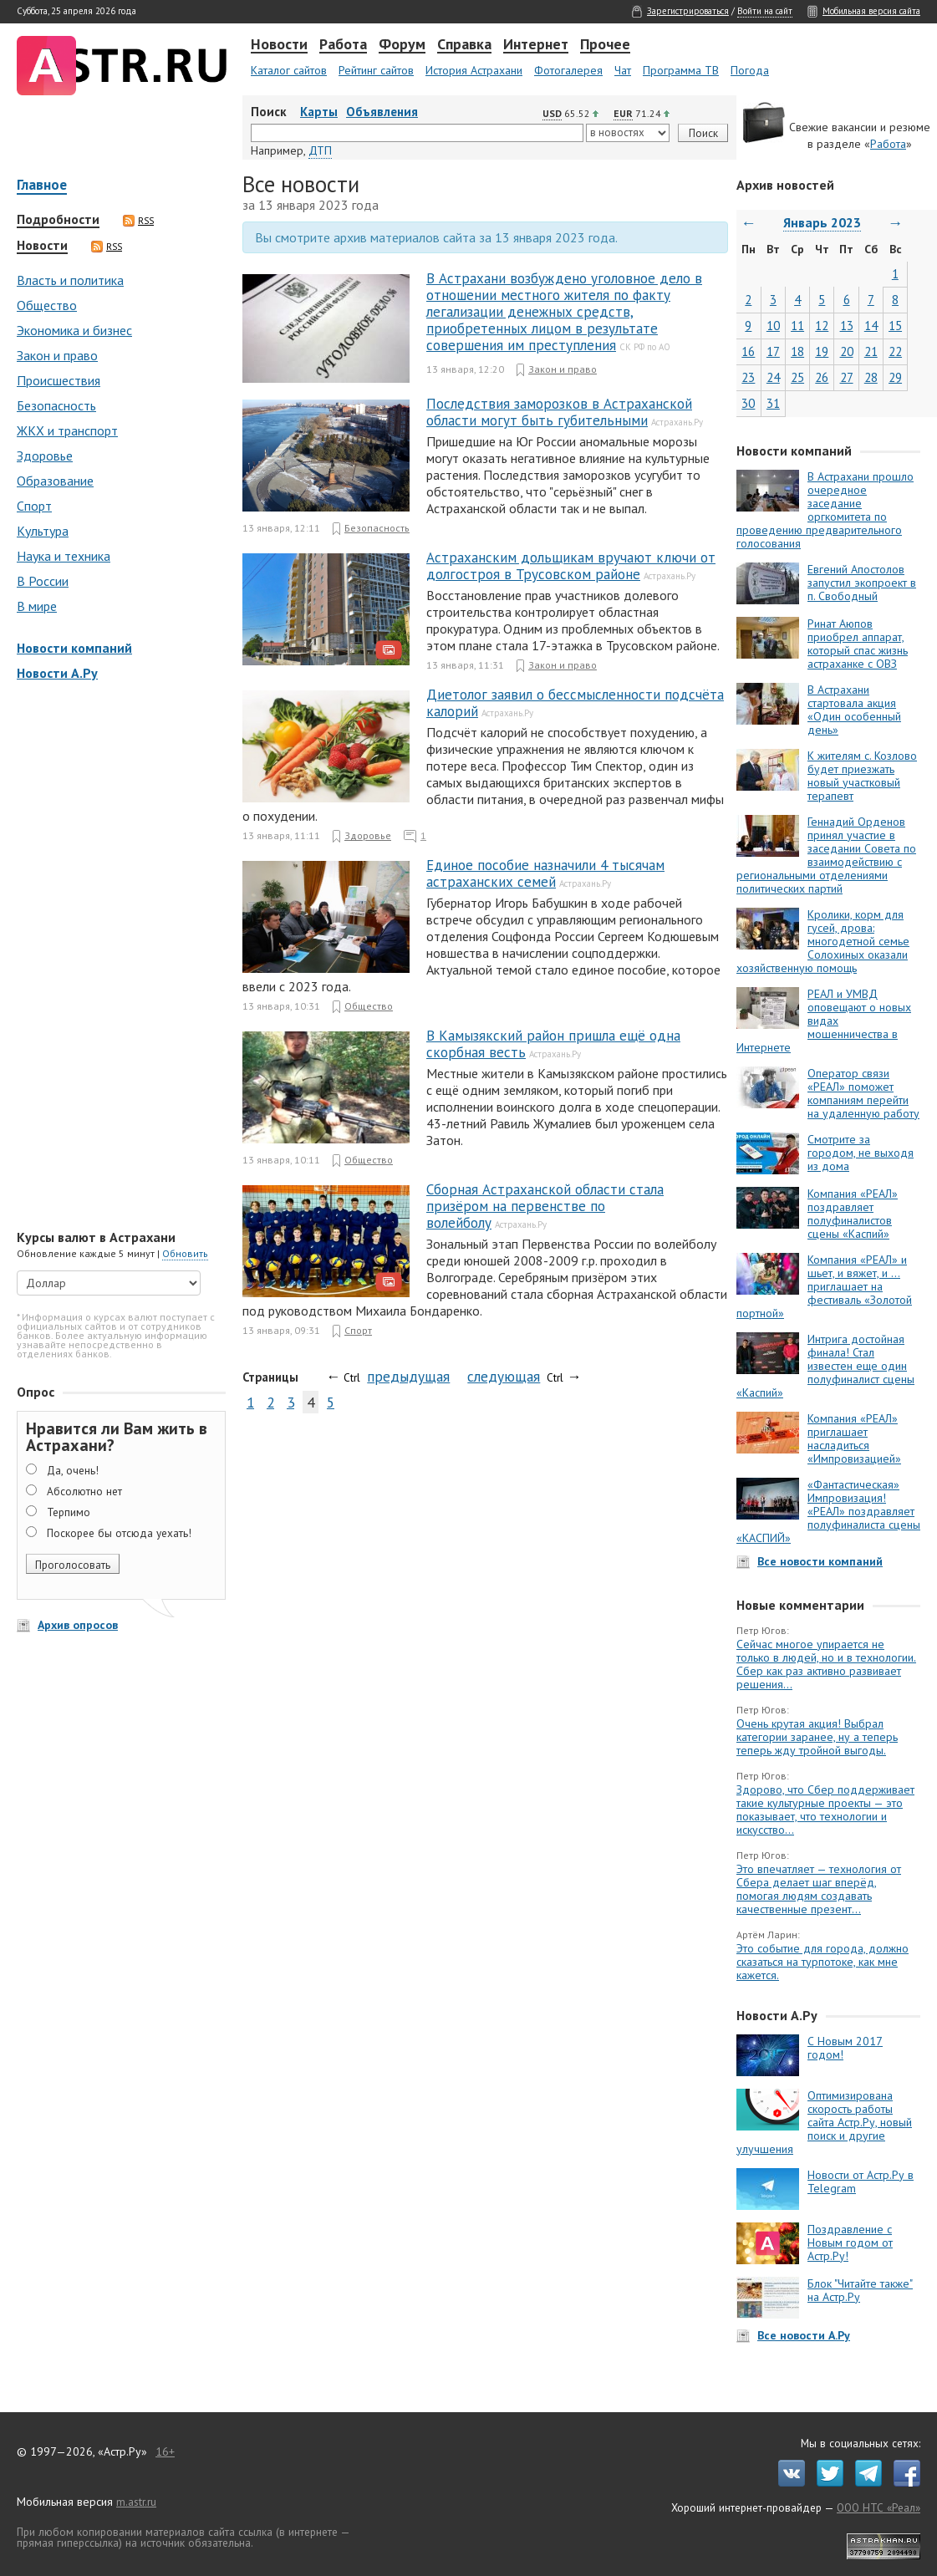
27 (846, 377)
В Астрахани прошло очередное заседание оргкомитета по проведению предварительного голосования (825, 510)
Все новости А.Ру (803, 2335)
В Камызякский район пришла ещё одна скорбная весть (553, 1043)
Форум (402, 45)
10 (773, 325)
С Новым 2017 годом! (845, 2048)
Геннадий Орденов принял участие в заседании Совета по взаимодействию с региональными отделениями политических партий (826, 855)
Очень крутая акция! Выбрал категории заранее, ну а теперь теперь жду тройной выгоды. (817, 1737)
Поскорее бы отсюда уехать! (119, 1532)
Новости (279, 45)
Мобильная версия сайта (871, 11)
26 (821, 377)
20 (846, 351)
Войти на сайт (764, 11)
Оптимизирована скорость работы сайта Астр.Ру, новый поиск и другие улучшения (824, 2122)
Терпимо (68, 1512)
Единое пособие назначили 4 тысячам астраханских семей (545, 873)
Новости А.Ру (57, 672)
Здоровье (45, 455)
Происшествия (58, 380)
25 (797, 377)
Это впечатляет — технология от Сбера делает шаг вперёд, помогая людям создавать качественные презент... (818, 1889)
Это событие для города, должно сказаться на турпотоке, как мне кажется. (822, 1962)
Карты (319, 112)
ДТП (320, 150)
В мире (37, 606)
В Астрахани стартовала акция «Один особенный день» (854, 709)
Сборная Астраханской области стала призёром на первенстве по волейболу (545, 1206)
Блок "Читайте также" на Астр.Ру (860, 2290)
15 (895, 325)
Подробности (58, 219)
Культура (43, 530)
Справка (464, 45)
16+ (165, 2451)
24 (773, 377)
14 (871, 325)
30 (748, 403)
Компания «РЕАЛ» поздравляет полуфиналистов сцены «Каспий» (852, 1213)
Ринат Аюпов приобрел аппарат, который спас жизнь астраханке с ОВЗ (857, 643)
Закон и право (57, 355)
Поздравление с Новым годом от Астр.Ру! (850, 2242)
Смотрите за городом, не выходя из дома (860, 1152)
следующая (503, 1376)
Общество (47, 305)
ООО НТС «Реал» (878, 2507)
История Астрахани (473, 70)
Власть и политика (70, 280)
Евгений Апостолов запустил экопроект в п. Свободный (861, 582)
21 (871, 351)
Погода (750, 70)
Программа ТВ (681, 70)
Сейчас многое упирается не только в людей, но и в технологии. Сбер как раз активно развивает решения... (826, 1664)
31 (773, 403)
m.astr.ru (136, 2501)
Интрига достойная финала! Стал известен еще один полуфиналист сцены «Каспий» (825, 1365)
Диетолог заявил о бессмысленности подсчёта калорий (575, 702)
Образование (55, 480)
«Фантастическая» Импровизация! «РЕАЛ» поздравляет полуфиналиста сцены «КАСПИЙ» (828, 1511)
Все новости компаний (820, 1561)
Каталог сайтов (289, 70)
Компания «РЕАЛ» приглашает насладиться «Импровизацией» (854, 1438)
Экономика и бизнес (74, 330)
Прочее (605, 45)
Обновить (185, 1253)
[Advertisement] (117, 957)
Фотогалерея (568, 70)
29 (895, 377)
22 (895, 351)
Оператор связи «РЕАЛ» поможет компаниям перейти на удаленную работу (863, 1093)
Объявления (382, 112)
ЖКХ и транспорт (67, 430)
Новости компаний (74, 647)
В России (43, 581)
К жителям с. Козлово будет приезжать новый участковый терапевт (862, 775)
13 (846, 325)
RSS (138, 221)
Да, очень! (73, 1470)
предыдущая (408, 1376)
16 (748, 351)
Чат (622, 70)
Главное (42, 186)
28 (871, 377)
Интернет (535, 45)
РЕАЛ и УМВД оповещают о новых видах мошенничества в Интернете (823, 1020)
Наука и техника (63, 555)
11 (797, 325)
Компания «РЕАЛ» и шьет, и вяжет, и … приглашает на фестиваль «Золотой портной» (824, 1286)
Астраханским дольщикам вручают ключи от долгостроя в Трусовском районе (570, 565)
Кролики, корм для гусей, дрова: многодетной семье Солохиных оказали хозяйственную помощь (822, 941)
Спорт (34, 505)
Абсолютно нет (84, 1491)
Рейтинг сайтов (376, 70)
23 (748, 377)
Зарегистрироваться (688, 11)
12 (821, 325)
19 (821, 351)
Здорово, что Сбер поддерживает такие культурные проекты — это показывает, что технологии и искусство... (825, 1809)
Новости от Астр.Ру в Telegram (860, 2181)
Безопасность (56, 405)
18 (797, 351)
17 (773, 351)
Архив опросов (78, 1624)
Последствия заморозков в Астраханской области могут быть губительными (559, 412)
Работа (343, 45)
